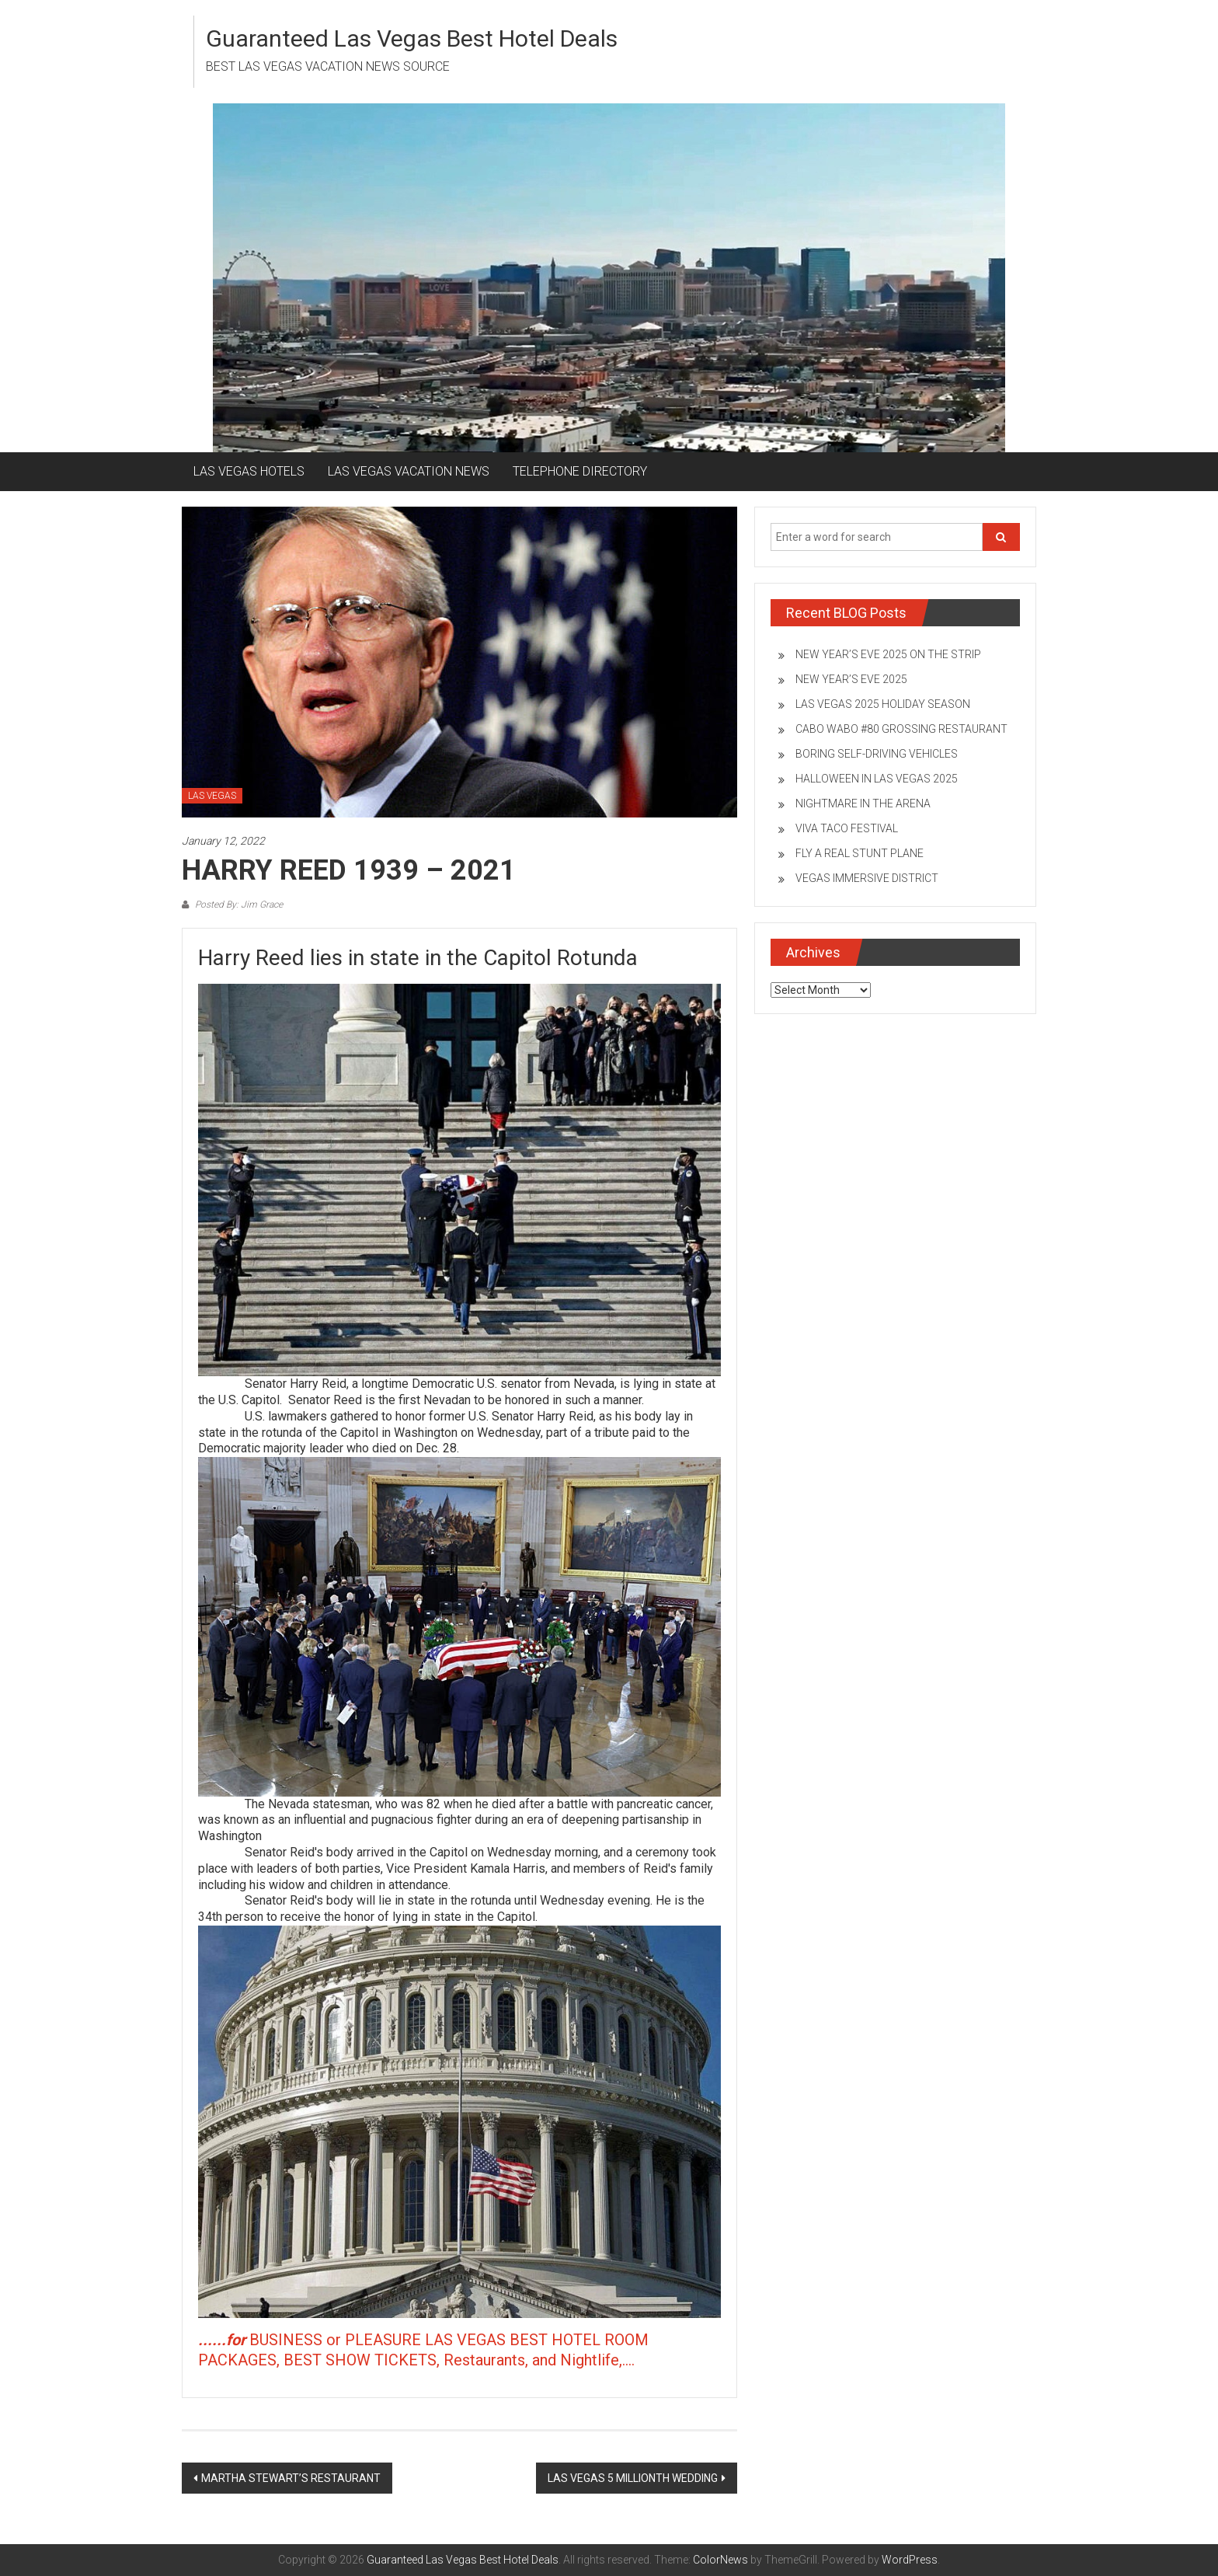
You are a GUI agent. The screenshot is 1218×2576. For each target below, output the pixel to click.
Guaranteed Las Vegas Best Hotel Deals (412, 38)
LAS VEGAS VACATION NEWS (408, 471)
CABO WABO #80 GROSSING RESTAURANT (901, 729)
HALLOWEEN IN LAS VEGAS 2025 (876, 778)
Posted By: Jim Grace (238, 904)
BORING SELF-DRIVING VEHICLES (876, 754)
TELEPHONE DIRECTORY (580, 471)
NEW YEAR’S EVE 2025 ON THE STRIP (888, 654)
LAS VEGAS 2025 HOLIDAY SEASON (882, 704)
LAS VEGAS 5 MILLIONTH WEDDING (633, 2478)
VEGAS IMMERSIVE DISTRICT (866, 878)
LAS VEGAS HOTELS (248, 471)
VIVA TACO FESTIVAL (846, 828)
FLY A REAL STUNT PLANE (859, 853)
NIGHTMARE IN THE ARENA (863, 803)
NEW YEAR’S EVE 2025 (851, 679)
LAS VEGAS (212, 795)
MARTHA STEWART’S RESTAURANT (291, 2478)
